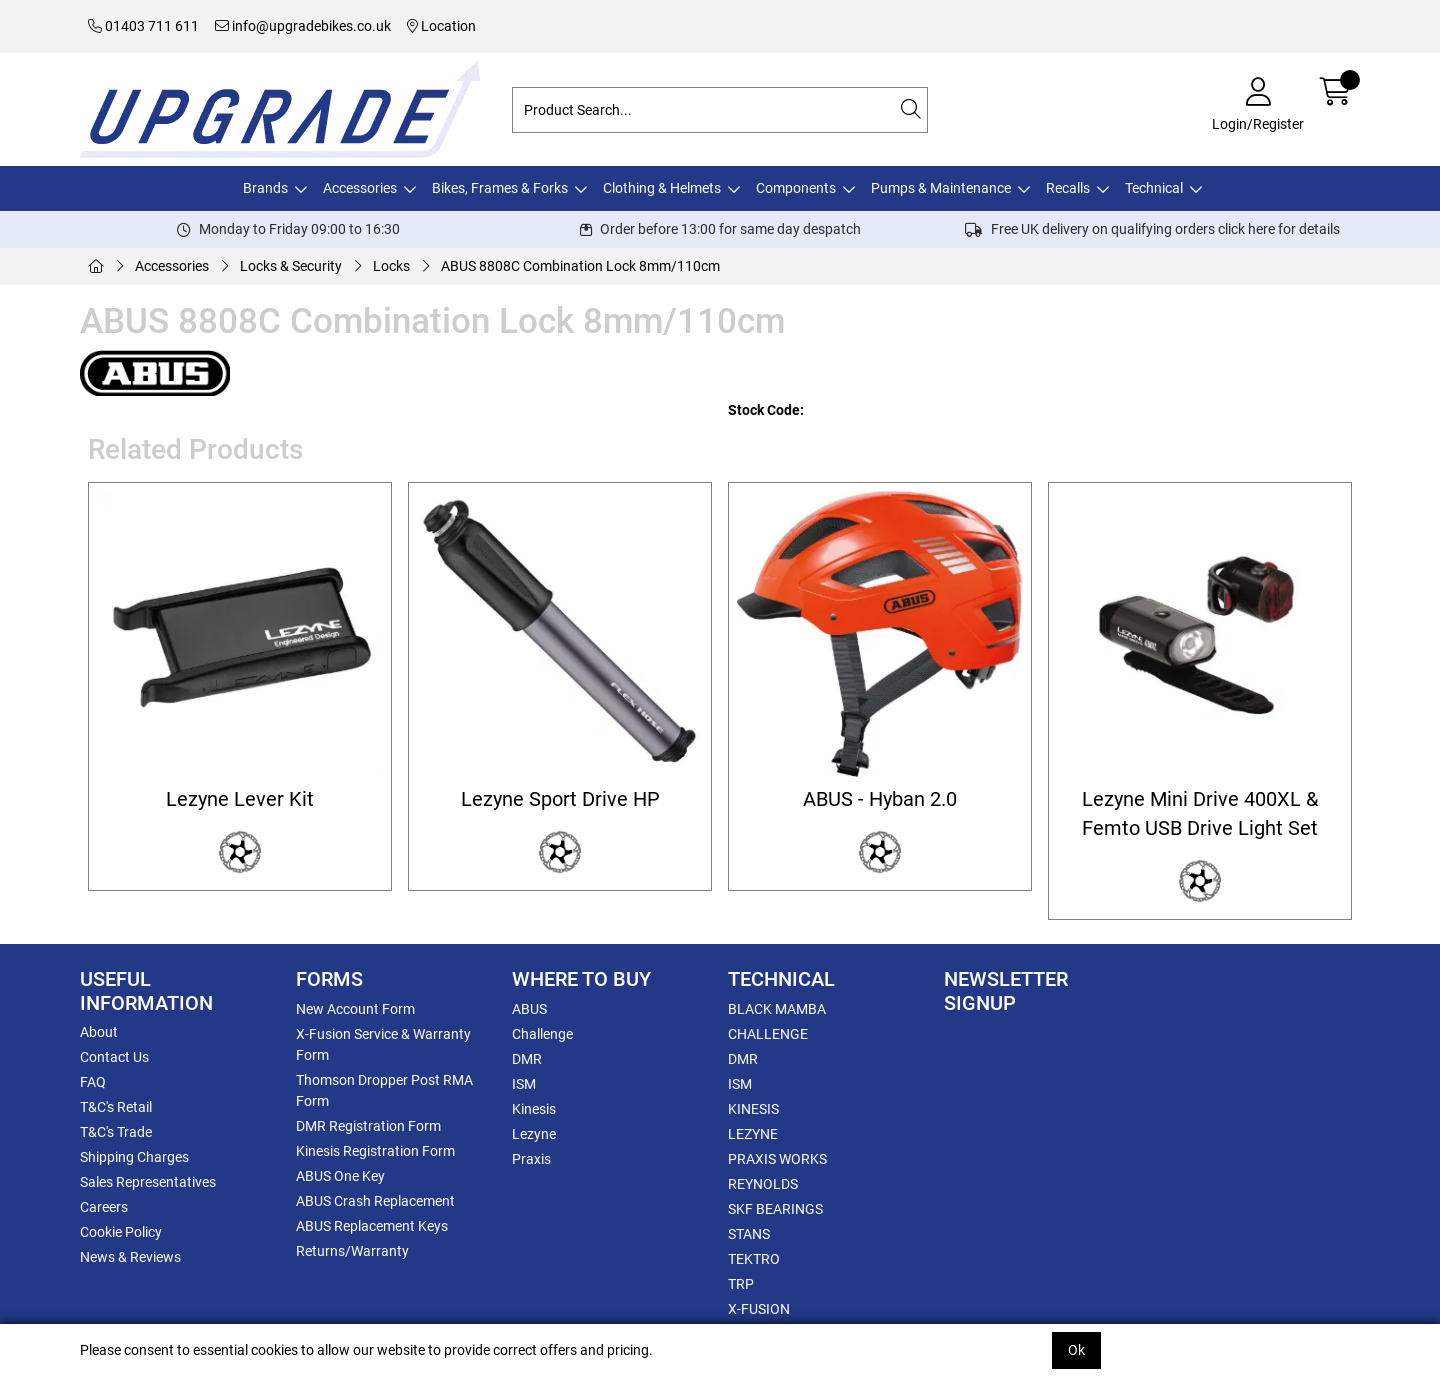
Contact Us (114, 1057)
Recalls (1068, 188)
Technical (1154, 188)
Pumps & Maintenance (941, 188)
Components (796, 188)
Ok (1076, 1350)
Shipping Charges (134, 1157)
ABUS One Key (340, 1176)
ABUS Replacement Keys (372, 1226)
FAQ (93, 1082)
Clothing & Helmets (662, 188)
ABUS (529, 1009)
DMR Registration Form (368, 1126)
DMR (527, 1059)
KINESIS (753, 1109)
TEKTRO (754, 1259)
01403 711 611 (143, 26)
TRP (741, 1284)
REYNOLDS (763, 1184)
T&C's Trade (116, 1132)
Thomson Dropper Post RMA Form (384, 1090)
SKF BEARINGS (775, 1209)
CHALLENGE (768, 1034)
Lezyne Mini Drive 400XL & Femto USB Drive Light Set (1200, 814)
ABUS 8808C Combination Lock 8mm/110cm (580, 266)
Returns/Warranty (352, 1251)
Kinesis (534, 1109)
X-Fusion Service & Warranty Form (383, 1044)
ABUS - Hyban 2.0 (880, 799)
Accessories (360, 188)
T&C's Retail (116, 1107)
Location (441, 26)
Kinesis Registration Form (375, 1151)
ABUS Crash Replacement (375, 1201)
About (99, 1032)
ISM (524, 1084)
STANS (749, 1234)
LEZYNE (753, 1134)
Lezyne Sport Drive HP (560, 799)
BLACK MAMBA (777, 1009)
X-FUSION (759, 1309)
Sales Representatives (148, 1182)
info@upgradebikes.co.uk (303, 26)
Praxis (531, 1159)
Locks (391, 266)
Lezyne (534, 1134)
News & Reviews (130, 1257)
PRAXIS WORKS (777, 1159)
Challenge (542, 1034)
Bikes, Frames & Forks (500, 188)
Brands (265, 188)
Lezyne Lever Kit (240, 799)
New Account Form (355, 1009)
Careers (104, 1207)
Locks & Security (291, 266)
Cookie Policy (121, 1232)
